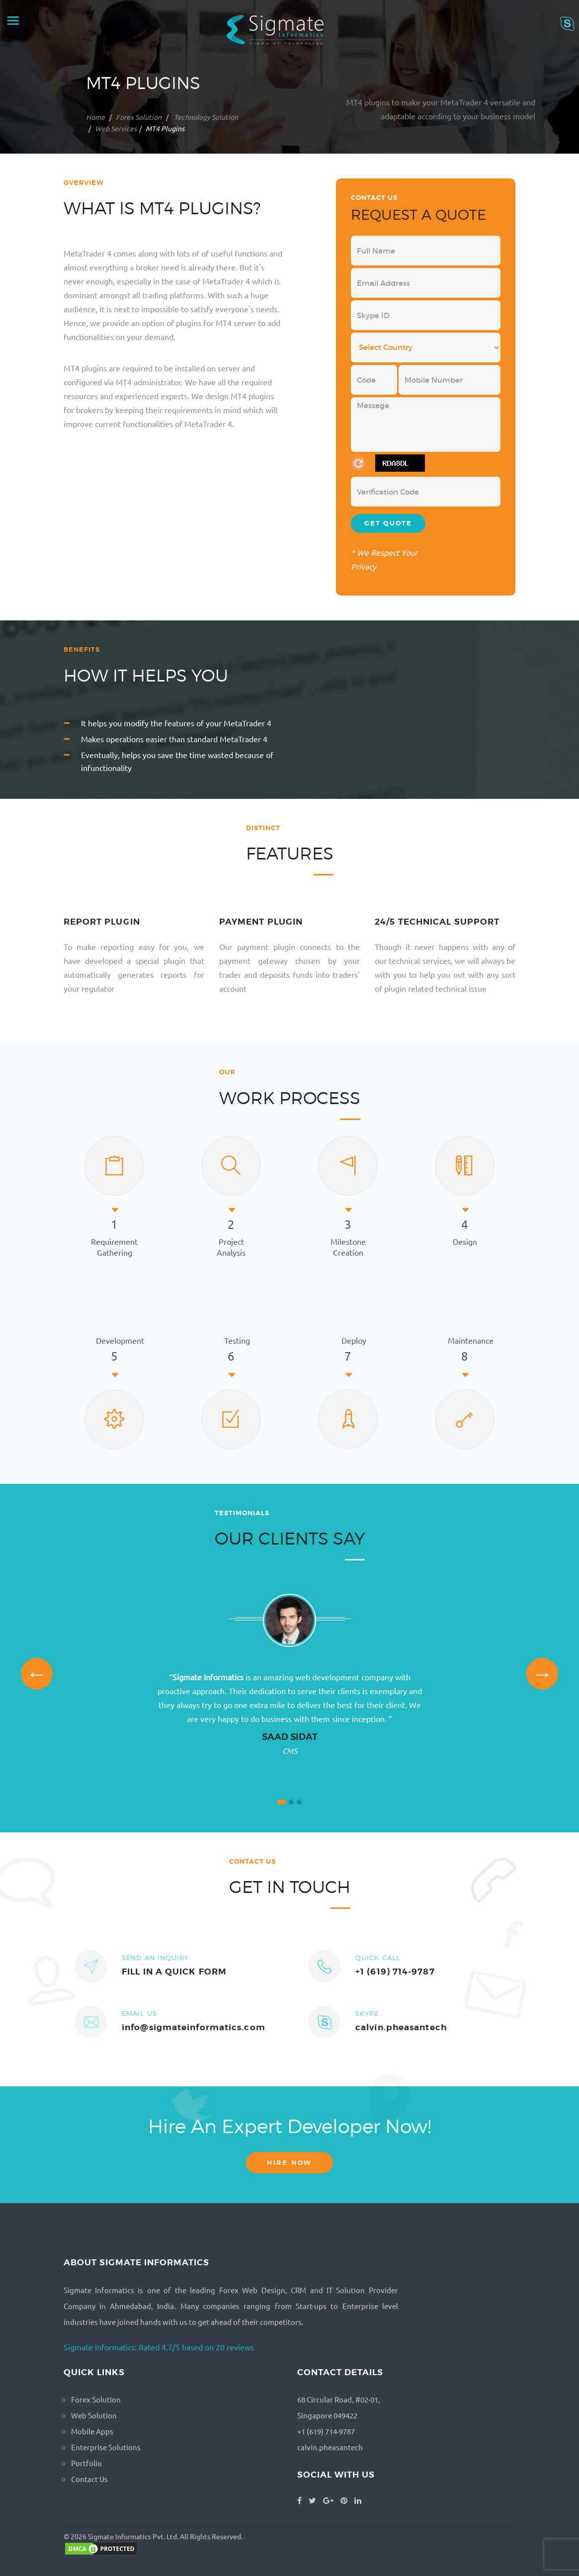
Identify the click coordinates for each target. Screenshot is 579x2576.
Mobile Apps (92, 2431)
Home (95, 116)
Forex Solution (139, 116)
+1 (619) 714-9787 (395, 1971)
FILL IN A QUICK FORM (174, 1971)
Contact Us (89, 2479)
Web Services (116, 128)
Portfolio (86, 2463)
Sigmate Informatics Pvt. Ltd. (133, 2536)
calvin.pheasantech (401, 2027)
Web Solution (94, 2415)
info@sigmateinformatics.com (193, 2027)
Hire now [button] (289, 2162)
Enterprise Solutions (106, 2447)
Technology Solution (205, 116)
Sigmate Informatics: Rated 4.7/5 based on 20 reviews (159, 2347)
